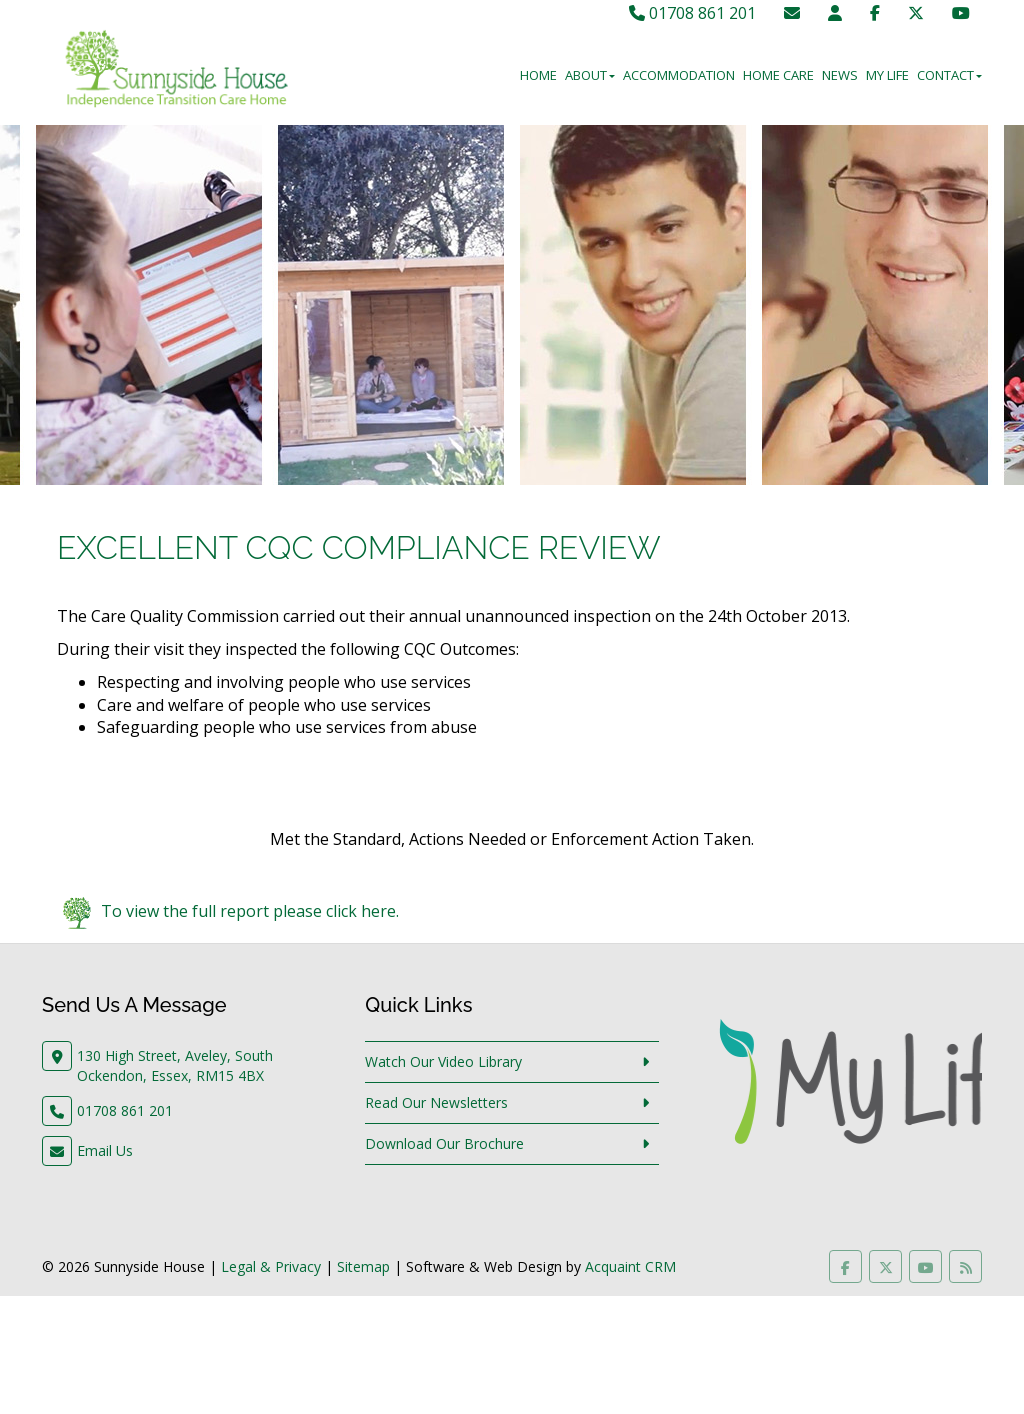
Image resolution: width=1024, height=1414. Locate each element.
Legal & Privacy (271, 1266)
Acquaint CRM (630, 1266)
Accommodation (679, 75)
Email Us (105, 1150)
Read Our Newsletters (436, 1102)
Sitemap (363, 1266)
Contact (949, 75)
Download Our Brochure (444, 1143)
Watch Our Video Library (443, 1061)
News (840, 75)
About (590, 75)
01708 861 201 (692, 13)
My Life (887, 75)
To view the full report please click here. (250, 912)
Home (538, 75)
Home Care (778, 75)
